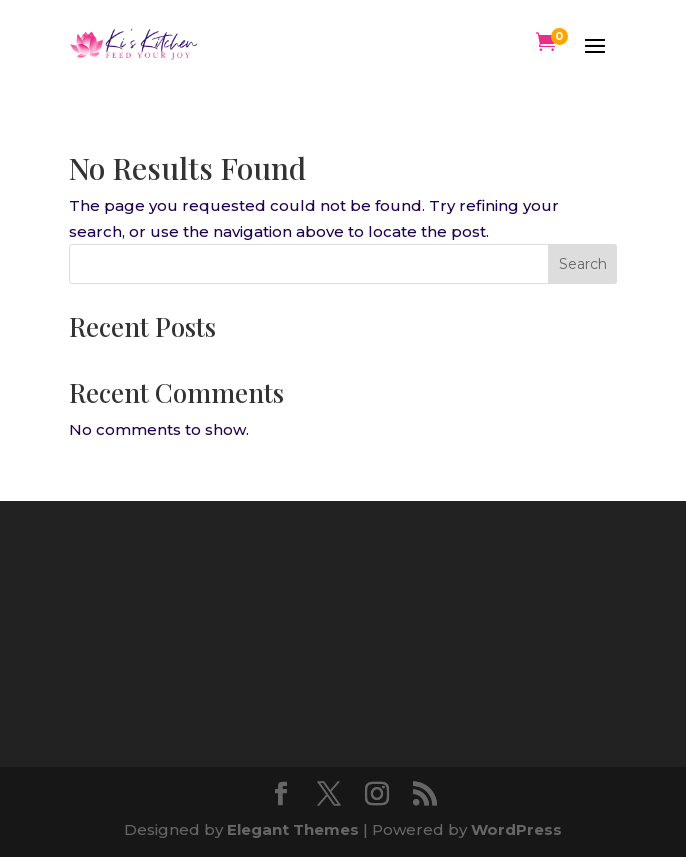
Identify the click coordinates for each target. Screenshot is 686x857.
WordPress (516, 829)
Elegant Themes (293, 829)
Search (583, 264)
